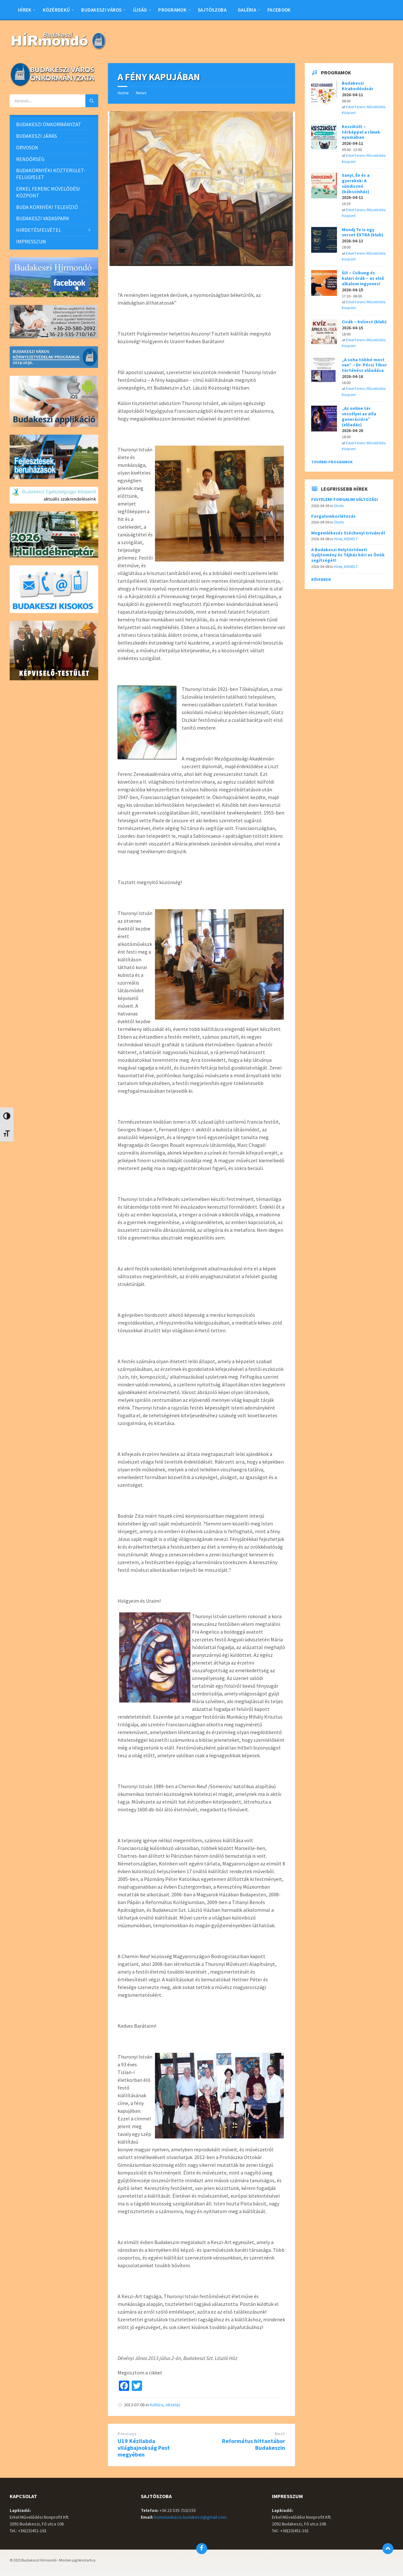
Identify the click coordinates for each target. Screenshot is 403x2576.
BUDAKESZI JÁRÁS (36, 136)
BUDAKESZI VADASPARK (42, 218)
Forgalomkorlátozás (333, 516)
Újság (140, 10)
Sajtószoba (212, 10)
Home (123, 93)
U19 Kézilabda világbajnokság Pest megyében (144, 2447)
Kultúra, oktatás (165, 2405)
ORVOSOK (27, 147)
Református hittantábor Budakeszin (253, 2444)
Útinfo (339, 505)
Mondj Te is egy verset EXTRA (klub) (362, 232)
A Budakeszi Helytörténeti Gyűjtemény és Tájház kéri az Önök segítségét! (348, 555)
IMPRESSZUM (31, 241)
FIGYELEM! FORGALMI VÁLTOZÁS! (344, 499)
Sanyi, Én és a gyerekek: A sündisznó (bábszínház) (355, 183)
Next (280, 2434)
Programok (172, 10)
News (141, 93)
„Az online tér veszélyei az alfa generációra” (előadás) (359, 416)
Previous (127, 2434)
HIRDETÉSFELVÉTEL (38, 230)
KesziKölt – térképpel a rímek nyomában (361, 132)
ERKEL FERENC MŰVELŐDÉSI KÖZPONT (48, 192)
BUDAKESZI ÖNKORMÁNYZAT (48, 124)
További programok (332, 461)
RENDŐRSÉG (30, 159)
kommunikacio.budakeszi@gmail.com (190, 2517)
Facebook (279, 10)
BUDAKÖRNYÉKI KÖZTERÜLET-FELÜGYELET (51, 173)
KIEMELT (351, 538)
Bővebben (321, 579)
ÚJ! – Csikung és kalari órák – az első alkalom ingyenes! (363, 278)
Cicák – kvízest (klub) (364, 322)
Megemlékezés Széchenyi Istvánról (348, 533)
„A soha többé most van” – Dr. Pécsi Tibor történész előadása (364, 365)
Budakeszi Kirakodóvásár (357, 85)
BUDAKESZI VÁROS (101, 10)
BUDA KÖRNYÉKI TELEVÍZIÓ (47, 207)
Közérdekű (56, 10)
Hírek (25, 10)
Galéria (247, 10)
